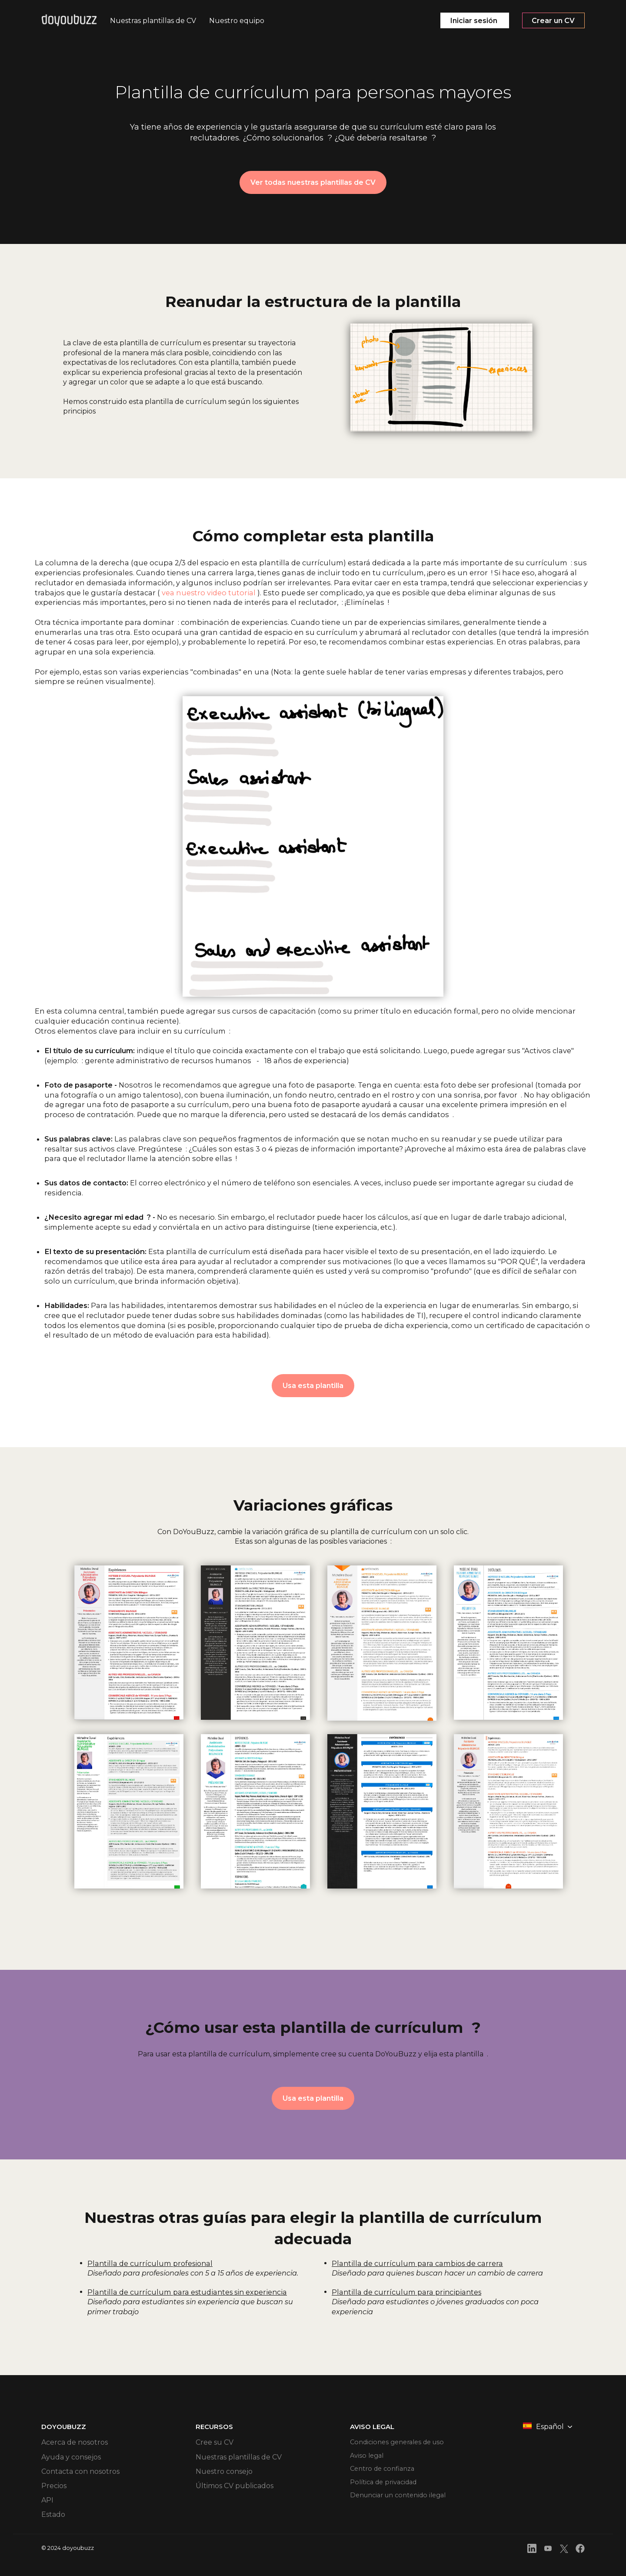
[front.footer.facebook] (580, 2551)
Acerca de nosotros (74, 2444)
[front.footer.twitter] (564, 2551)
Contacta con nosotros (80, 2473)
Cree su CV (214, 2444)
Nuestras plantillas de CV (239, 2458)
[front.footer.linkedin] (531, 2551)
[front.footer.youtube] (548, 2551)
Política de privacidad (387, 2487)
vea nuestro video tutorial (209, 593)
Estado (53, 2516)
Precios (54, 2487)
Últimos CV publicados (234, 2487)
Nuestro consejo (224, 2473)
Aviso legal (368, 2458)
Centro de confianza (385, 2473)
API (47, 2502)
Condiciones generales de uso (401, 2444)
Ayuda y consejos (71, 2458)
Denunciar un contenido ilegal (403, 2502)
